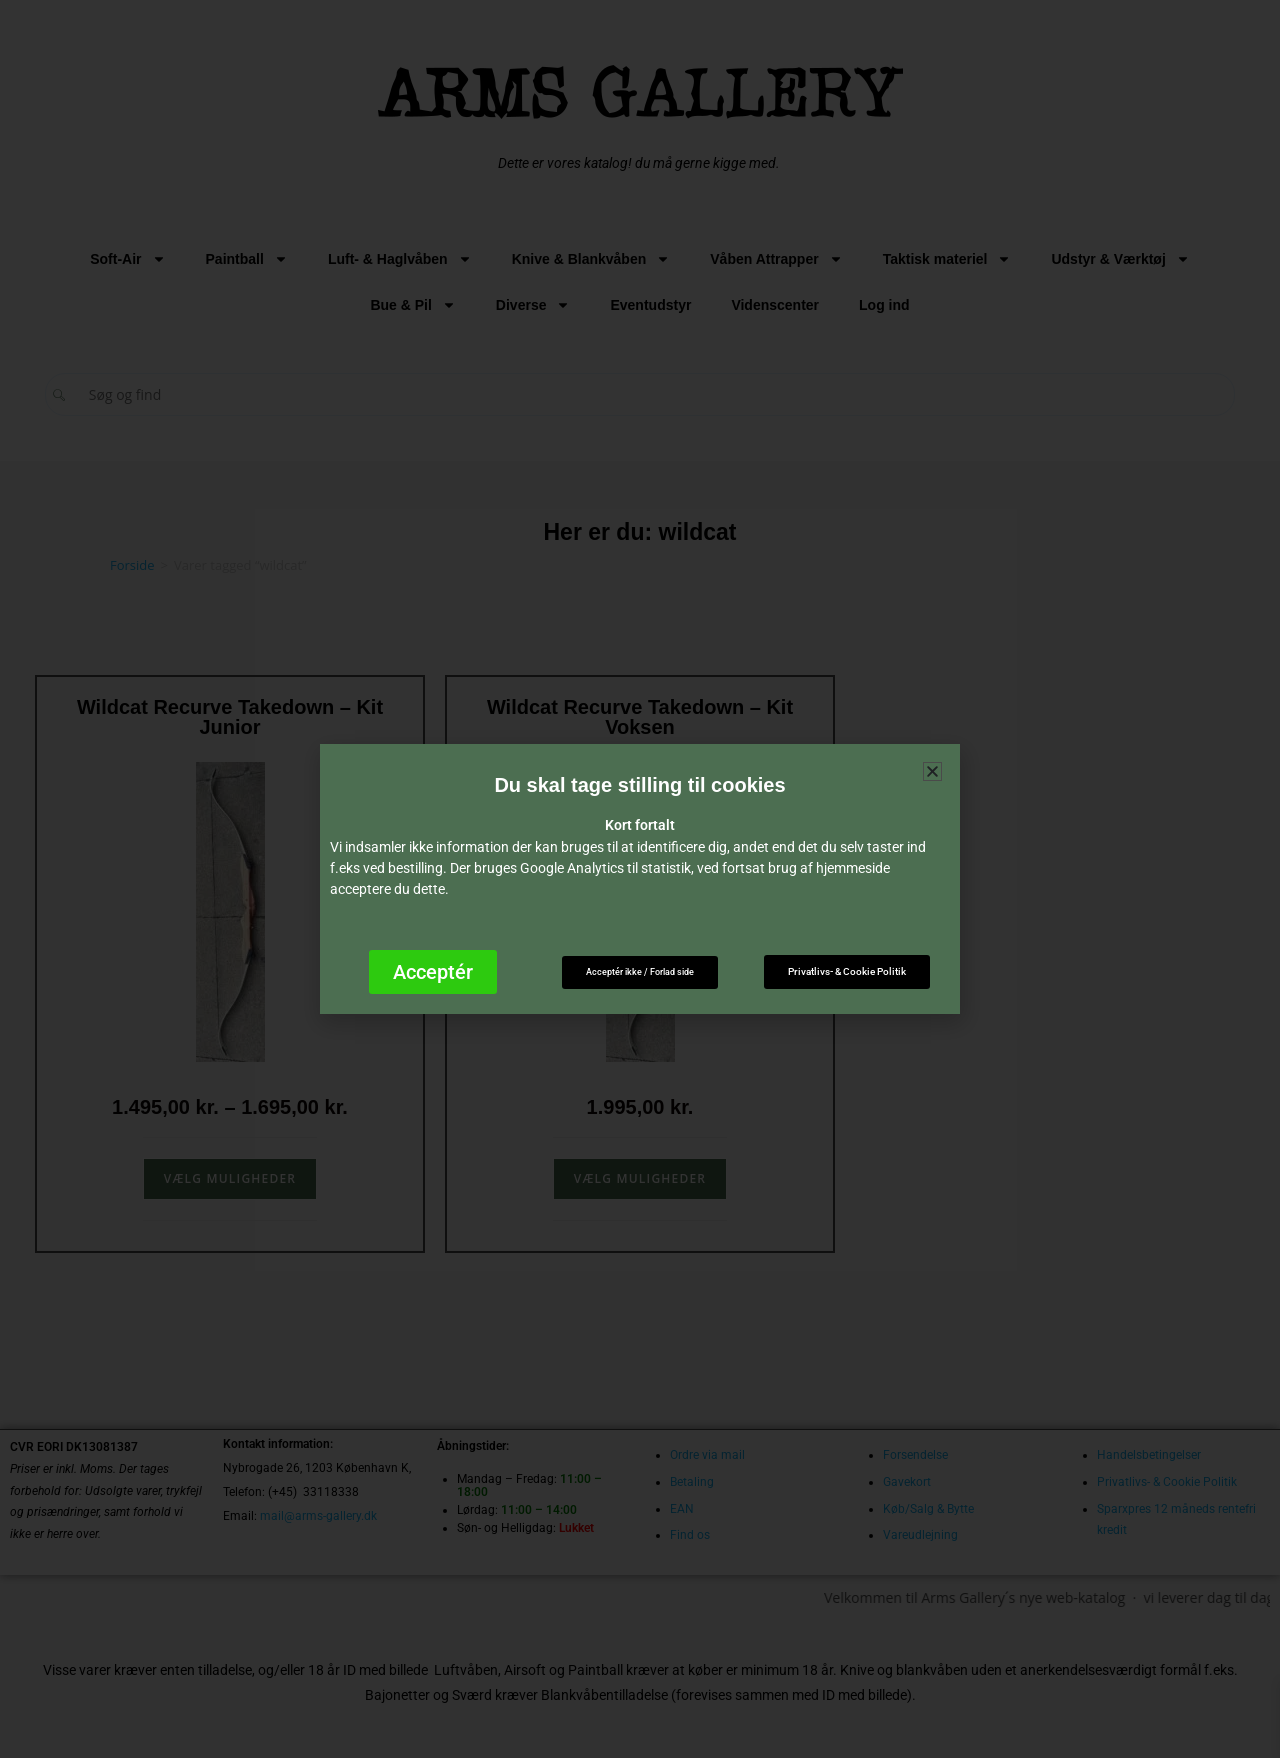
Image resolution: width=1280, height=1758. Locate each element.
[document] (640, 879)
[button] (932, 771)
